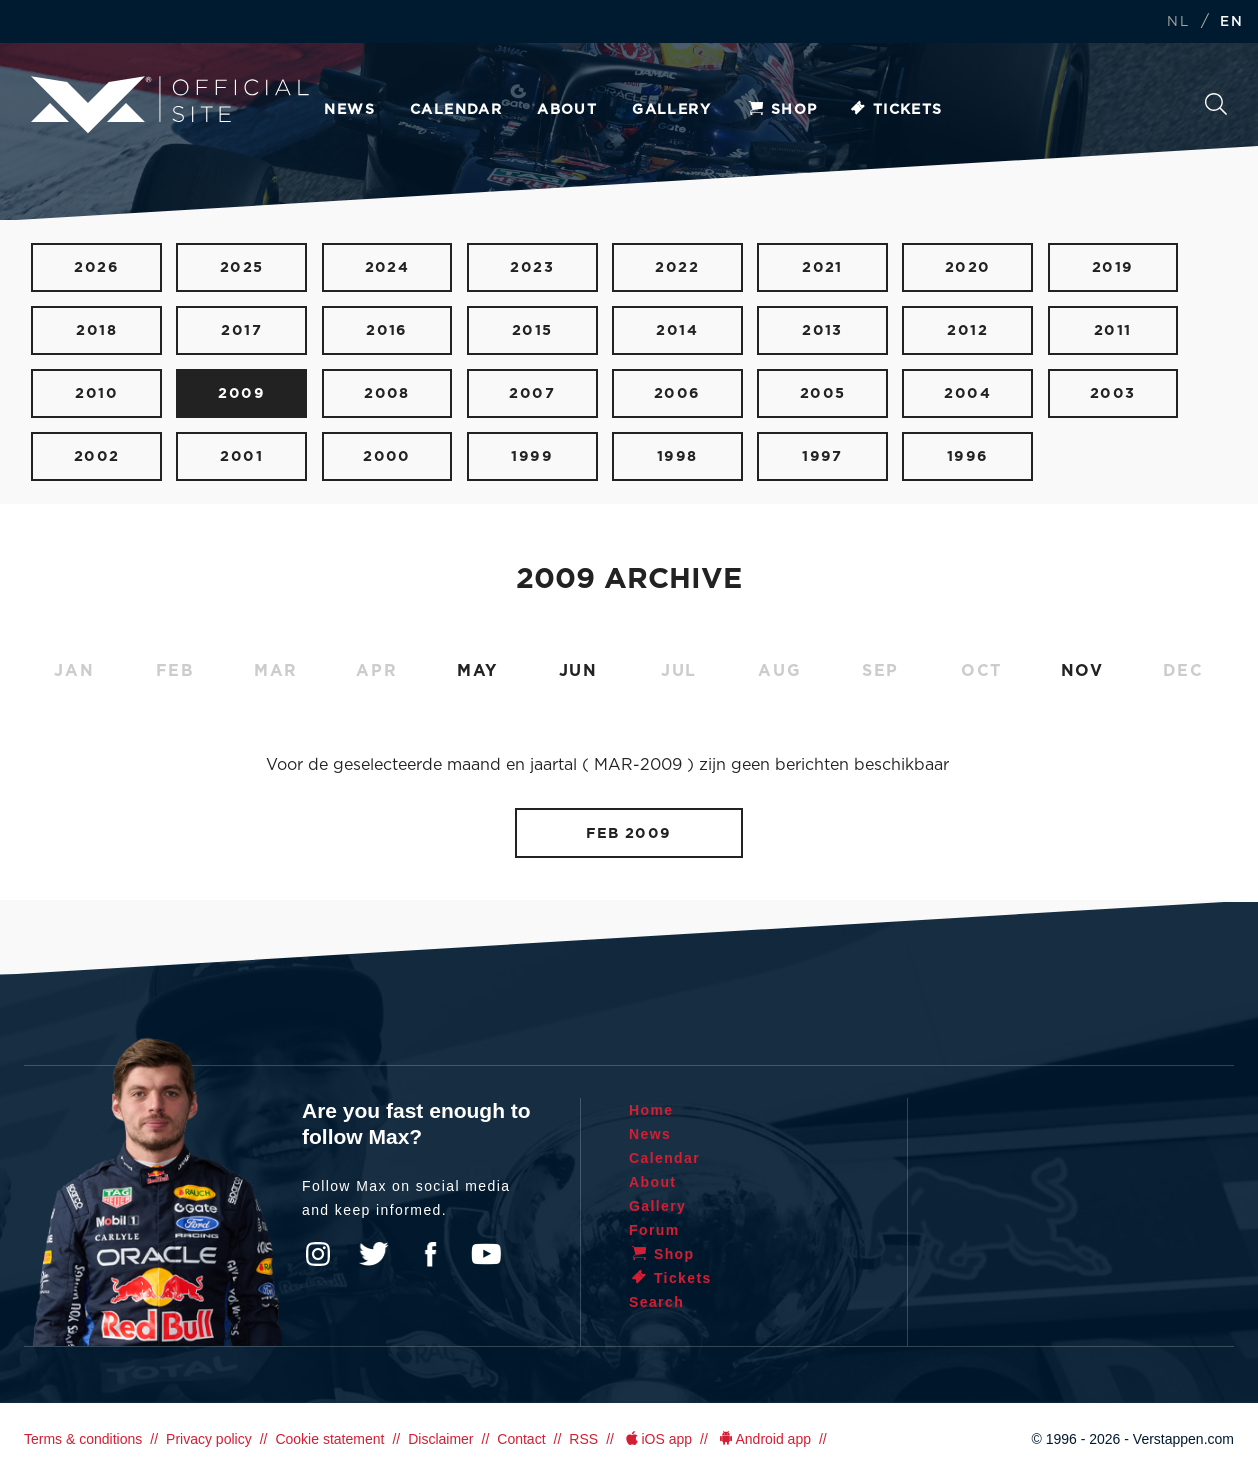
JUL (679, 671)
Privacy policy (209, 1439)
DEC (1183, 671)
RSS (583, 1439)
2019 (1113, 267)
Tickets (895, 110)
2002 (97, 456)
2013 (822, 330)
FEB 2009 (629, 833)
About (567, 110)
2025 (242, 267)
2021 (822, 267)
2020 (968, 267)
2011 (1113, 330)
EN (1231, 22)
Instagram (318, 1254)
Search (1216, 104)
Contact (521, 1439)
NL (1178, 22)
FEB (175, 671)
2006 (677, 393)
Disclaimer (440, 1439)
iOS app (657, 1439)
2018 (96, 330)
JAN (74, 671)
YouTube (486, 1254)
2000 (387, 456)
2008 (387, 393)
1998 (677, 456)
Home (651, 1110)
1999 (532, 456)
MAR (276, 671)
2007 (532, 393)
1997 (822, 456)
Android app (763, 1439)
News (349, 110)
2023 (532, 267)
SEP (880, 671)
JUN (578, 671)
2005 (823, 393)
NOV (1082, 671)
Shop (782, 110)
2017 (241, 330)
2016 (387, 330)
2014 (677, 330)
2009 (241, 393)
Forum (654, 1230)
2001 (241, 456)
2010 (96, 393)
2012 (967, 330)
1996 (968, 456)
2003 (1113, 393)
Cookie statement (329, 1439)
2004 (967, 393)
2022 (677, 267)
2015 (532, 330)
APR (376, 671)
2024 (387, 267)
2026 (96, 267)
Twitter (374, 1254)
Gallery (671, 110)
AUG (779, 671)
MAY (477, 671)
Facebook (430, 1254)
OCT (981, 671)
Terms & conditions (83, 1439)
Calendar (456, 110)
